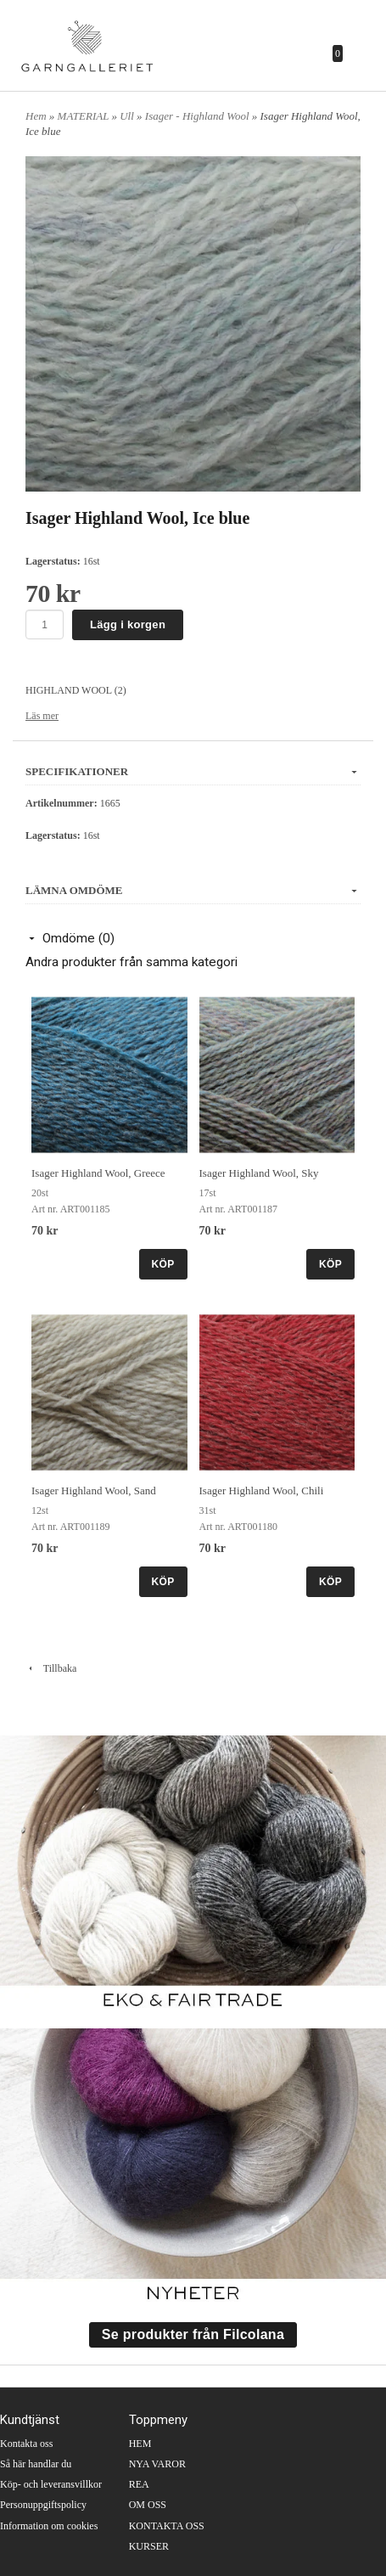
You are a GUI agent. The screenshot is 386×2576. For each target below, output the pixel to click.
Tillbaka (50, 1668)
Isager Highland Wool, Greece (98, 1173)
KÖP (163, 1264)
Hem (36, 116)
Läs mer (42, 716)
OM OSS (147, 2505)
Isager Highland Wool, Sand (93, 1490)
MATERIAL (85, 116)
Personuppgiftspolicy (43, 2505)
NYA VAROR (157, 2464)
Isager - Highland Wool (198, 116)
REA (139, 2484)
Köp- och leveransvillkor (51, 2484)
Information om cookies (49, 2526)
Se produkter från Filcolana (193, 2334)
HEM (140, 2443)
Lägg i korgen (127, 624)
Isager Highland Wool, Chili (261, 1490)
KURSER (149, 2546)
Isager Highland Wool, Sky (259, 1173)
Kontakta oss (26, 2443)
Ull (128, 116)
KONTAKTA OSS (166, 2526)
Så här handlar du (35, 2464)
